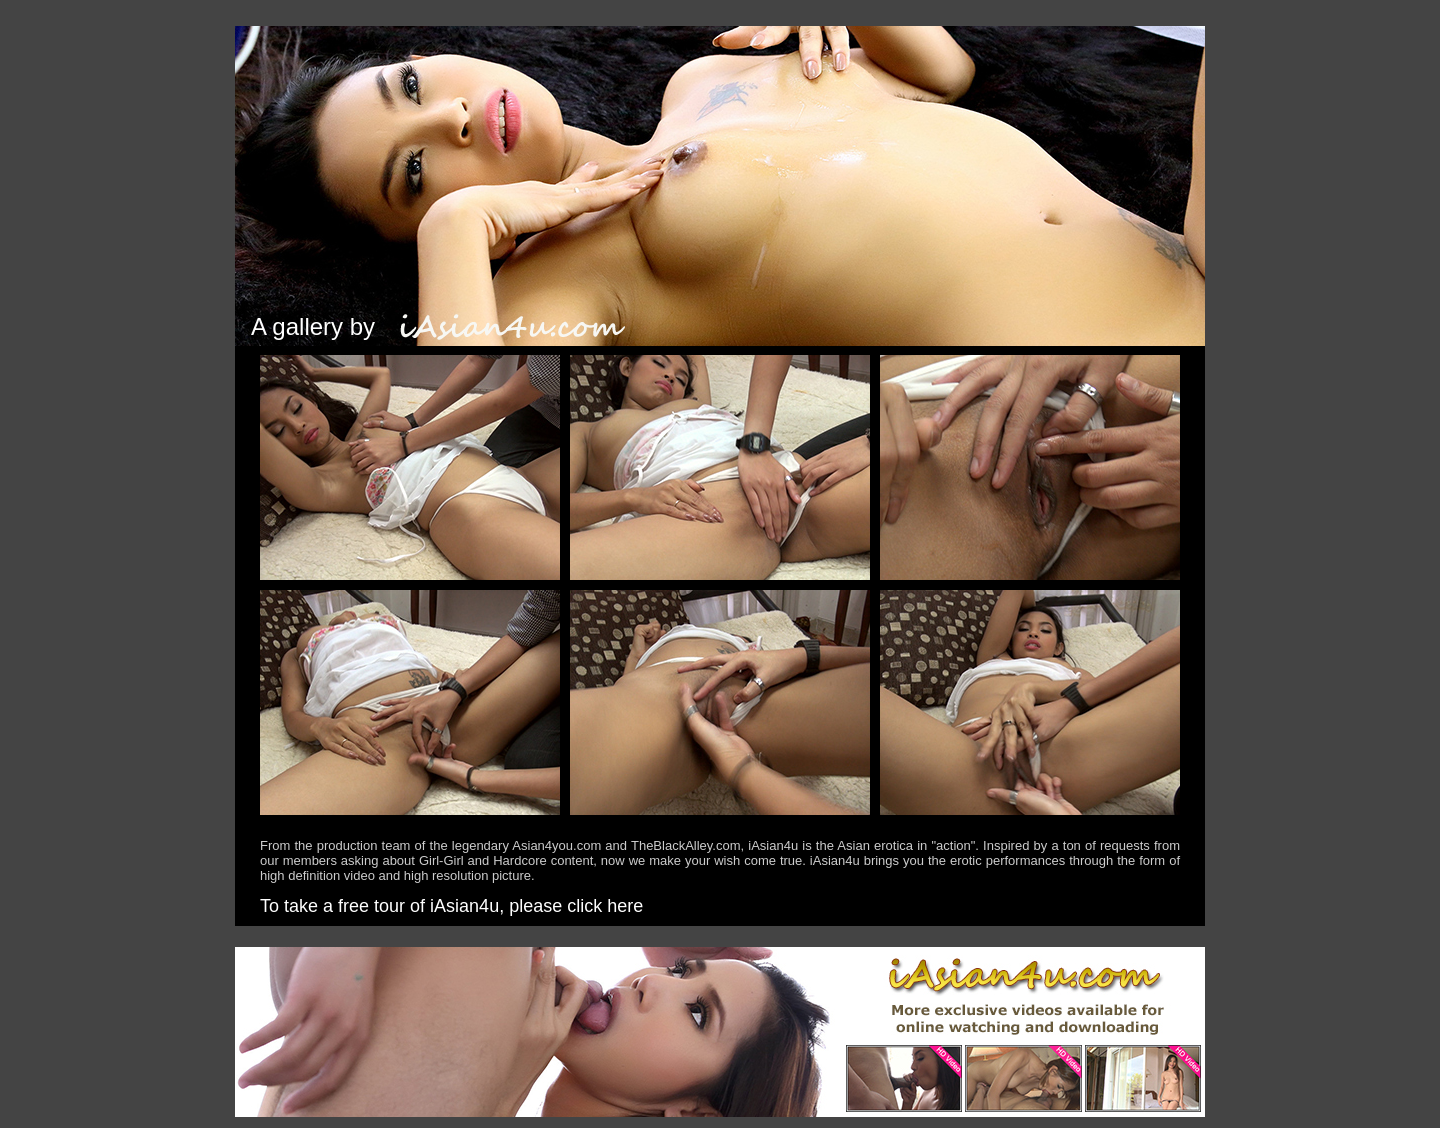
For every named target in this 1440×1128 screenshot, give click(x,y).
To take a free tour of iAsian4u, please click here (451, 906)
